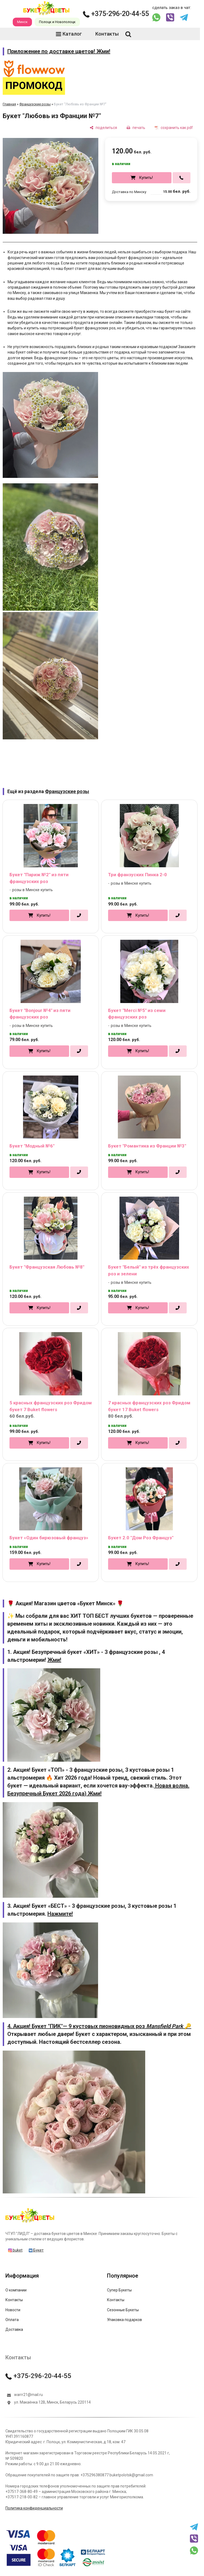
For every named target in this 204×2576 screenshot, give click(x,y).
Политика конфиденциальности (34, 2508)
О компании (16, 2290)
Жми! (54, 1660)
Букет (36, 2250)
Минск (22, 22)
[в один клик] (182, 178)
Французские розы (35, 104)
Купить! (146, 177)
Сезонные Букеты (123, 2310)
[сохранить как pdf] (173, 128)
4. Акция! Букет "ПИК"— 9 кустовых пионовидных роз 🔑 (99, 2026)
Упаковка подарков (124, 2320)
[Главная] (29, 2222)
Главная (9, 104)
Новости (12, 2310)
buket (15, 2250)
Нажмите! (60, 1913)
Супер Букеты (119, 2290)
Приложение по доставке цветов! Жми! (58, 51)
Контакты (103, 33)
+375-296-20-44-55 (116, 14)
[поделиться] (103, 128)
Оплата (12, 2320)
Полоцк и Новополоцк (57, 22)
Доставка (14, 2329)
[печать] (136, 128)
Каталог (69, 34)
